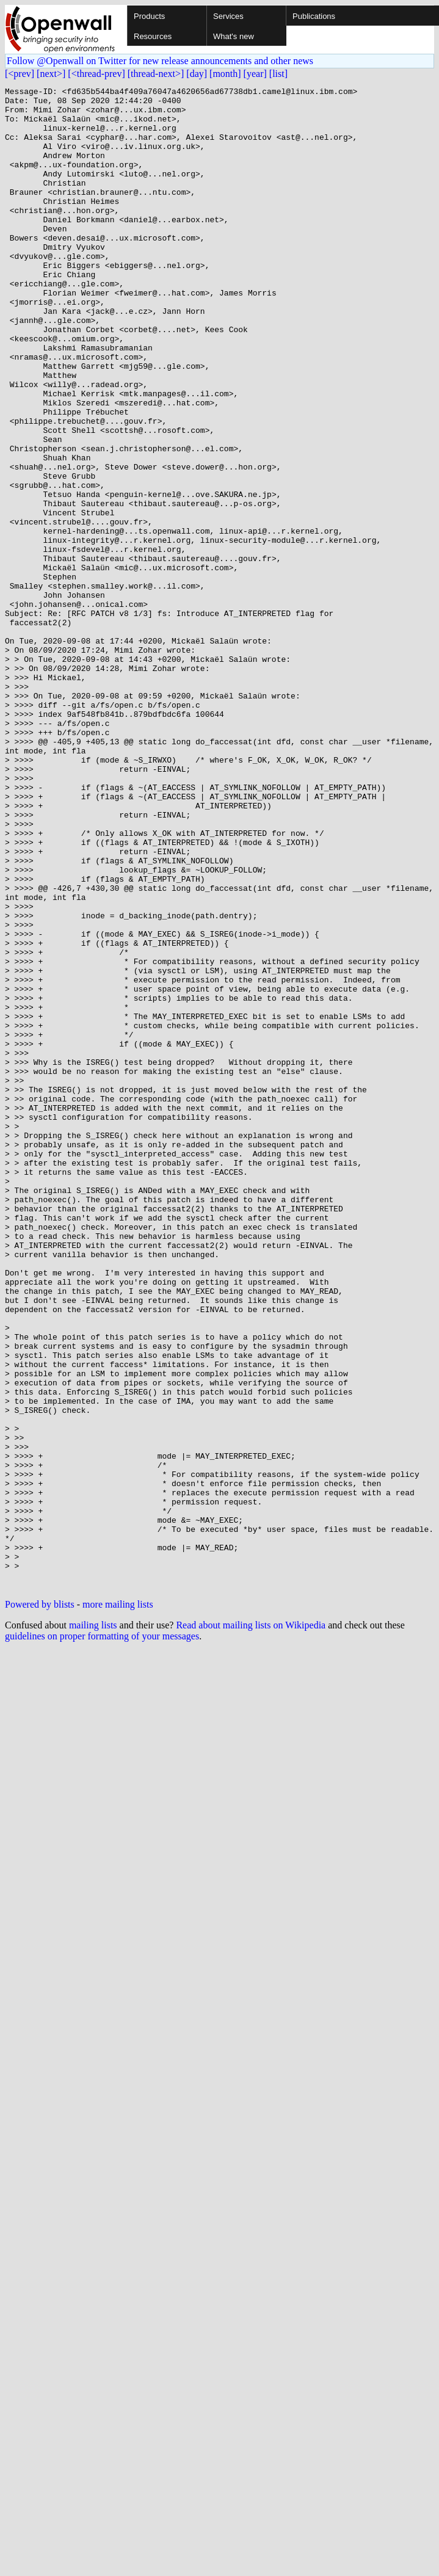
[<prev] (19, 73)
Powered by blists (39, 1904)
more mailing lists (117, 1904)
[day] (196, 73)
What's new (233, 36)
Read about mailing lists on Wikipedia (250, 1925)
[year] (255, 73)
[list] (278, 73)
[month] (225, 73)
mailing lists (93, 1925)
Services (228, 16)
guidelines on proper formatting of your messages (102, 1936)
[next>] (51, 73)
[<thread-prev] (96, 73)
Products (149, 16)
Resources (153, 36)
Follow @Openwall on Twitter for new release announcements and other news (160, 61)
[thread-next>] (156, 73)
